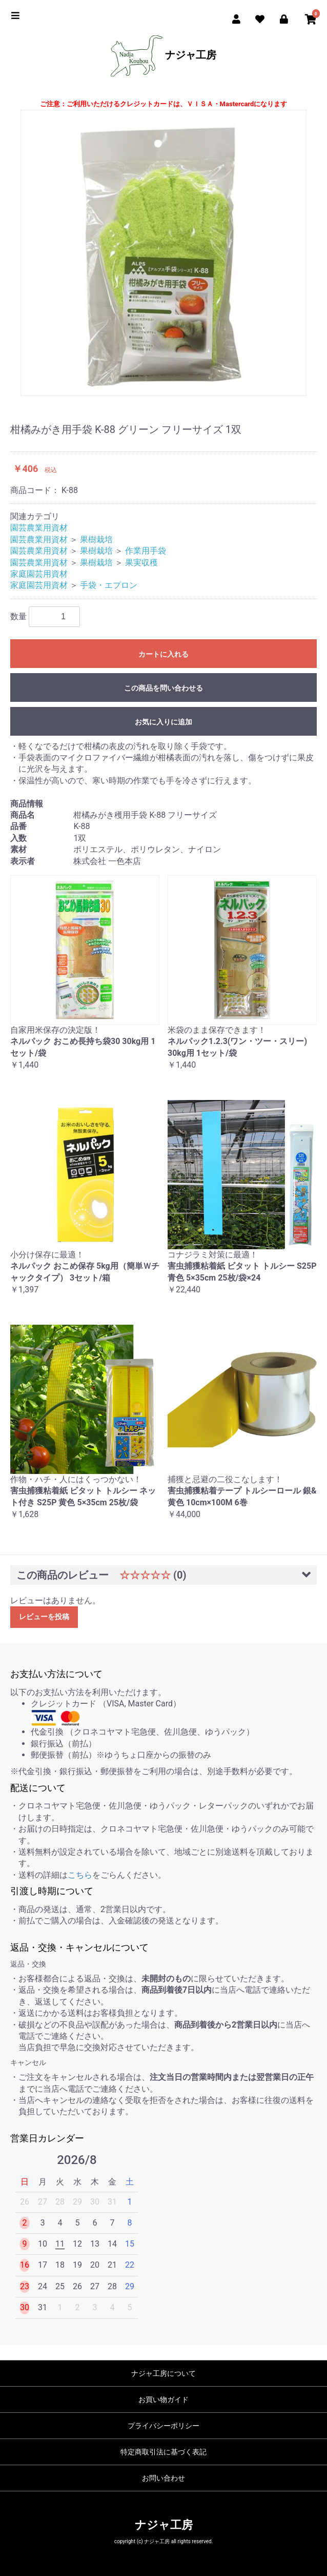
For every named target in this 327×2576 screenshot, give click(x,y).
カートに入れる (163, 654)
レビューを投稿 (44, 1617)
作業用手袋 (145, 551)
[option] (163, 253)
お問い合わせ (163, 2478)
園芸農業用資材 (39, 528)
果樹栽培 (96, 539)
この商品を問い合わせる (163, 688)
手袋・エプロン (108, 585)
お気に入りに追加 (163, 722)
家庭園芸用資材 (39, 574)
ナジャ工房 (163, 55)
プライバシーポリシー (163, 2426)
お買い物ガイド (163, 2399)
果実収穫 (141, 562)
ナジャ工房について (163, 2373)
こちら (80, 1875)
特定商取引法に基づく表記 (163, 2452)
